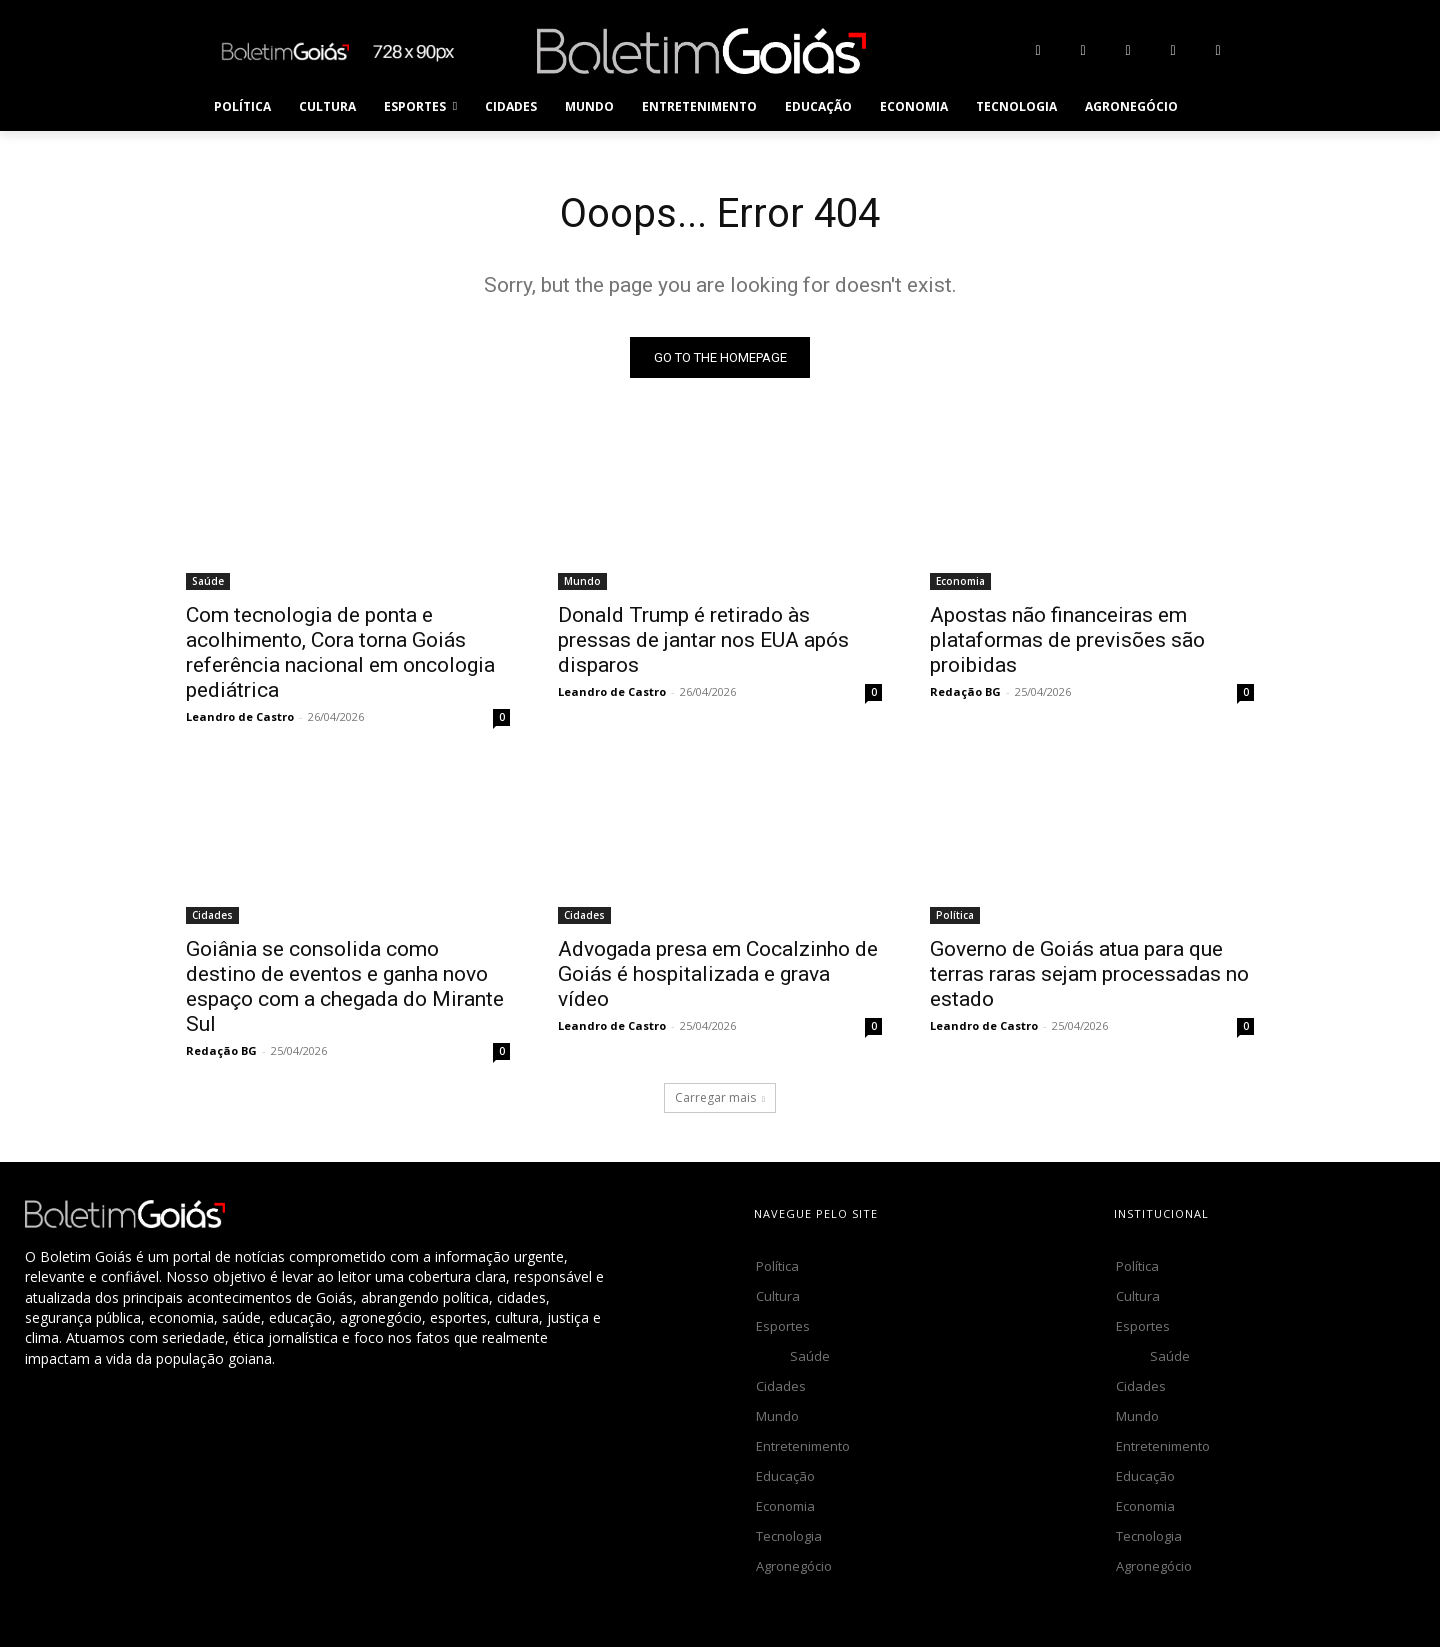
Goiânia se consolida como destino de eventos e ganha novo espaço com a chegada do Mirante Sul (345, 987)
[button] (1216, 107)
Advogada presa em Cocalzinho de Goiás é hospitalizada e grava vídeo (718, 975)
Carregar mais (720, 1098)
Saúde (208, 582)
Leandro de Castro (240, 717)
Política (955, 916)
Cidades (212, 916)
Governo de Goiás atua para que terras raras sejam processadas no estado (1089, 975)
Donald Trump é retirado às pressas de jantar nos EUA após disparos (703, 641)
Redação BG (965, 692)
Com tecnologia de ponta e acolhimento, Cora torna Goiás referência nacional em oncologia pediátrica (340, 653)
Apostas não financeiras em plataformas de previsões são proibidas (1067, 641)
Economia (960, 582)
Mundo (582, 582)
